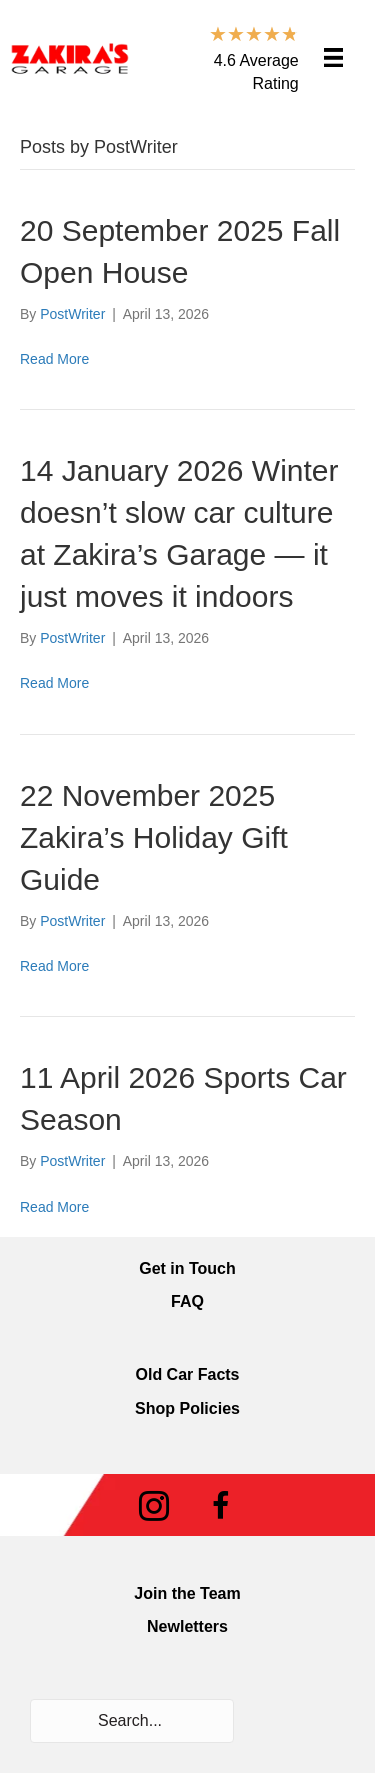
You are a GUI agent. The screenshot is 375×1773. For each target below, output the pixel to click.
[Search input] (132, 1721)
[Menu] (334, 58)
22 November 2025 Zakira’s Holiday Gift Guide (154, 837)
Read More (54, 359)
